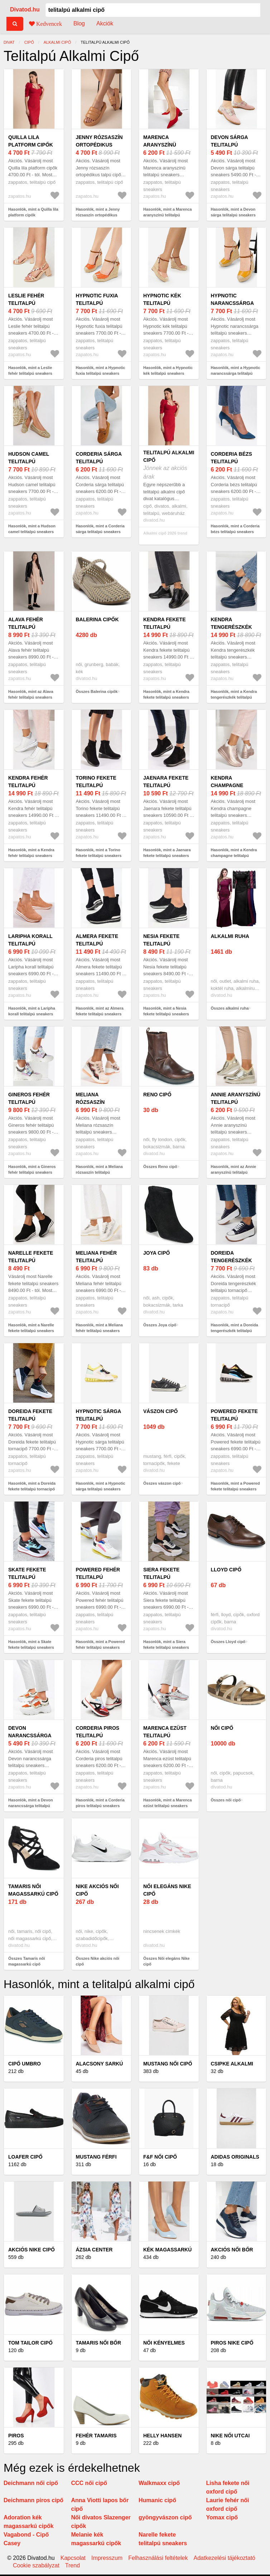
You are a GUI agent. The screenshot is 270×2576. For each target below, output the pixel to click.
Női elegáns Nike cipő (167, 1890)
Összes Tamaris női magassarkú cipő (26, 1961)
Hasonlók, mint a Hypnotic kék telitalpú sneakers (168, 370)
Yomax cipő (222, 2517)
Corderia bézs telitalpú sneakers (231, 461)
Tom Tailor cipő (30, 2343)
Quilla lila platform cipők (30, 141)
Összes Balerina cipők (97, 691)
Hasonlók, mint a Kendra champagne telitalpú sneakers (234, 856)
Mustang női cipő (167, 2064)
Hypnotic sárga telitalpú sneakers (98, 1418)
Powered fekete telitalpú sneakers (234, 1418)
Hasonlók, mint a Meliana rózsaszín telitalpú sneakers (99, 1172)
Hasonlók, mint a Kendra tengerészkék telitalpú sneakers (234, 697)
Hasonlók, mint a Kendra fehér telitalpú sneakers (31, 853)
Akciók (104, 23)
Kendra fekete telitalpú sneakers (164, 627)
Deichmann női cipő (31, 2483)
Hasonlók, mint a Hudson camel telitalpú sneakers (32, 529)
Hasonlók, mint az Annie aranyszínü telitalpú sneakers (233, 1172)
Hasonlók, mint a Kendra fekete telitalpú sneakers (166, 694)
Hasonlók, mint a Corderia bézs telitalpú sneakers (235, 529)
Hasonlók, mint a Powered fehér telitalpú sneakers (100, 1644)
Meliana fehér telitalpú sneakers (96, 1260)
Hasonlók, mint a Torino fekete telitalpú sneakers (99, 853)
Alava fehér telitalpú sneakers (25, 627)
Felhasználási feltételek (158, 2558)
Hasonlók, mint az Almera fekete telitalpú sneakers (100, 1011)
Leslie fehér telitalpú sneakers (26, 303)
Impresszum (106, 2558)
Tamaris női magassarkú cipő (33, 1890)
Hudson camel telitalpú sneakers (28, 461)
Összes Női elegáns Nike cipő (166, 1961)
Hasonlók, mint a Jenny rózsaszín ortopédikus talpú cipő (98, 215)
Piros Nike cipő (232, 2343)
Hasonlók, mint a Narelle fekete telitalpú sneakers (31, 1328)
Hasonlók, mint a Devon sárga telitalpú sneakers (233, 212)
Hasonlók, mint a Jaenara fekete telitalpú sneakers (167, 853)
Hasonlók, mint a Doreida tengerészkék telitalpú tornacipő (234, 1331)
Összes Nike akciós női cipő (98, 1961)
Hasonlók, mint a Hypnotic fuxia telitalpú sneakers (100, 370)
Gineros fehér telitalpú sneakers (29, 1102)
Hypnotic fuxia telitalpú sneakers (97, 303)
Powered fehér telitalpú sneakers (98, 1577)
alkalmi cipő (57, 42)
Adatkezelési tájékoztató (224, 2558)
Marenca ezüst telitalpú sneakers (165, 1735)
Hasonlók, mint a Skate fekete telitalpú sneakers (31, 1644)
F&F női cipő (160, 2157)
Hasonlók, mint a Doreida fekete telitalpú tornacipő (32, 1486)
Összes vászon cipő (162, 1483)
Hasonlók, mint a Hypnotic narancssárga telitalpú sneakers (235, 373)
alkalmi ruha (230, 936)
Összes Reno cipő (160, 1166)
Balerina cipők (97, 619)
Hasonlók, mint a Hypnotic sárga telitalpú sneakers (100, 1486)
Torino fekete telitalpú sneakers (96, 785)
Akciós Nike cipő (31, 2249)
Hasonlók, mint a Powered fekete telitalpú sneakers (235, 1486)
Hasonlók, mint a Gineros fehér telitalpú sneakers (32, 1169)
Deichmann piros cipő (33, 2500)
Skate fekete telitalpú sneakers (27, 1577)
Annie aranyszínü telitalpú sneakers (236, 1102)
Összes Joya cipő (159, 1325)
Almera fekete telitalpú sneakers (97, 943)
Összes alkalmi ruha (230, 1008)
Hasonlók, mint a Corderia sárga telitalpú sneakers (100, 529)
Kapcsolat (73, 2558)
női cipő (222, 1728)
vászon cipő (160, 1411)
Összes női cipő (226, 1800)
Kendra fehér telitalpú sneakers (28, 785)
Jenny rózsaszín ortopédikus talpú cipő (99, 144)
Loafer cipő (25, 2157)
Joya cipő (156, 1253)
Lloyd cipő (226, 1569)
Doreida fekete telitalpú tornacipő (30, 1418)
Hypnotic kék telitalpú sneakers (162, 303)
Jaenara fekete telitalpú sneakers (165, 785)
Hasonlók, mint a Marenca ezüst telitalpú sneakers (167, 1803)
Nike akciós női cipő (97, 1890)
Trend (72, 2565)
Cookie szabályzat (36, 2565)
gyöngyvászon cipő (165, 2517)
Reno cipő (157, 1094)
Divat (9, 42)
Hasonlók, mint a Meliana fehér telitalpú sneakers (99, 1328)
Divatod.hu (25, 9)
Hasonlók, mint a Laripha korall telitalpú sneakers (31, 1011)
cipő (29, 42)
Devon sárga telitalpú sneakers (229, 144)
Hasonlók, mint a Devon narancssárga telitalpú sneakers (30, 1806)
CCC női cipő (89, 2483)
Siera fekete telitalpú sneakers (161, 1577)
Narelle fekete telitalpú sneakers (30, 1260)
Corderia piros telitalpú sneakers (98, 1735)
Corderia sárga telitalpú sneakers (99, 461)
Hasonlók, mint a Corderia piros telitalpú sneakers (100, 1803)
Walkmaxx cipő (159, 2483)
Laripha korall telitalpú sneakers (30, 943)
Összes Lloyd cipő (228, 1641)
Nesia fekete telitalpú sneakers (161, 943)
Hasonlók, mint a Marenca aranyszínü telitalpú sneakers (167, 215)
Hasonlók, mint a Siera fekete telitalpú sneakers (166, 1644)
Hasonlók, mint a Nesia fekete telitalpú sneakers (166, 1011)
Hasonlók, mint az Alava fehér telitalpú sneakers (30, 694)
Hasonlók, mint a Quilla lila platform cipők (33, 212)
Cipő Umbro (24, 2064)
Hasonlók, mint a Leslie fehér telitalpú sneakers (30, 370)
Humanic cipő (157, 2500)
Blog (79, 23)
